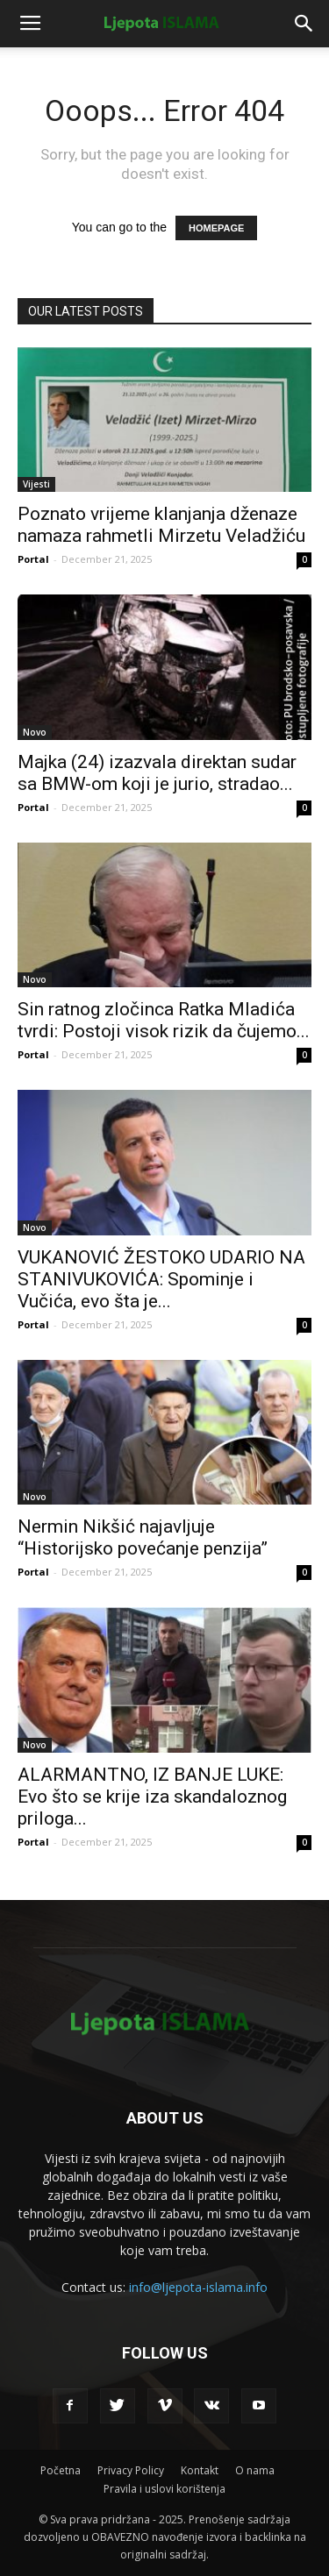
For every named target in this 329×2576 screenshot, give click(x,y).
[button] (304, 23)
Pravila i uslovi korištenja (164, 2488)
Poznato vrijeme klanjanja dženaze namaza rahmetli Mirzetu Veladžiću (161, 524)
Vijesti (36, 484)
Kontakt (199, 2470)
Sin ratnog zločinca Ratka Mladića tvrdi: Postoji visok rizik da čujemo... (164, 1020)
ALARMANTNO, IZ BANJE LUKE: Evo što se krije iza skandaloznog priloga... (152, 1796)
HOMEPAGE (216, 228)
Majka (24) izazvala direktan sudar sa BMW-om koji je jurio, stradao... (157, 772)
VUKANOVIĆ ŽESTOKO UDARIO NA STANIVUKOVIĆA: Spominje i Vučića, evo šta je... (161, 1279)
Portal (33, 559)
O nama (255, 2470)
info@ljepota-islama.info (198, 2287)
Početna (60, 2470)
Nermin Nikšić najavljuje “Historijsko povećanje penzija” (143, 1537)
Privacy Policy (130, 2470)
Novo (34, 732)
